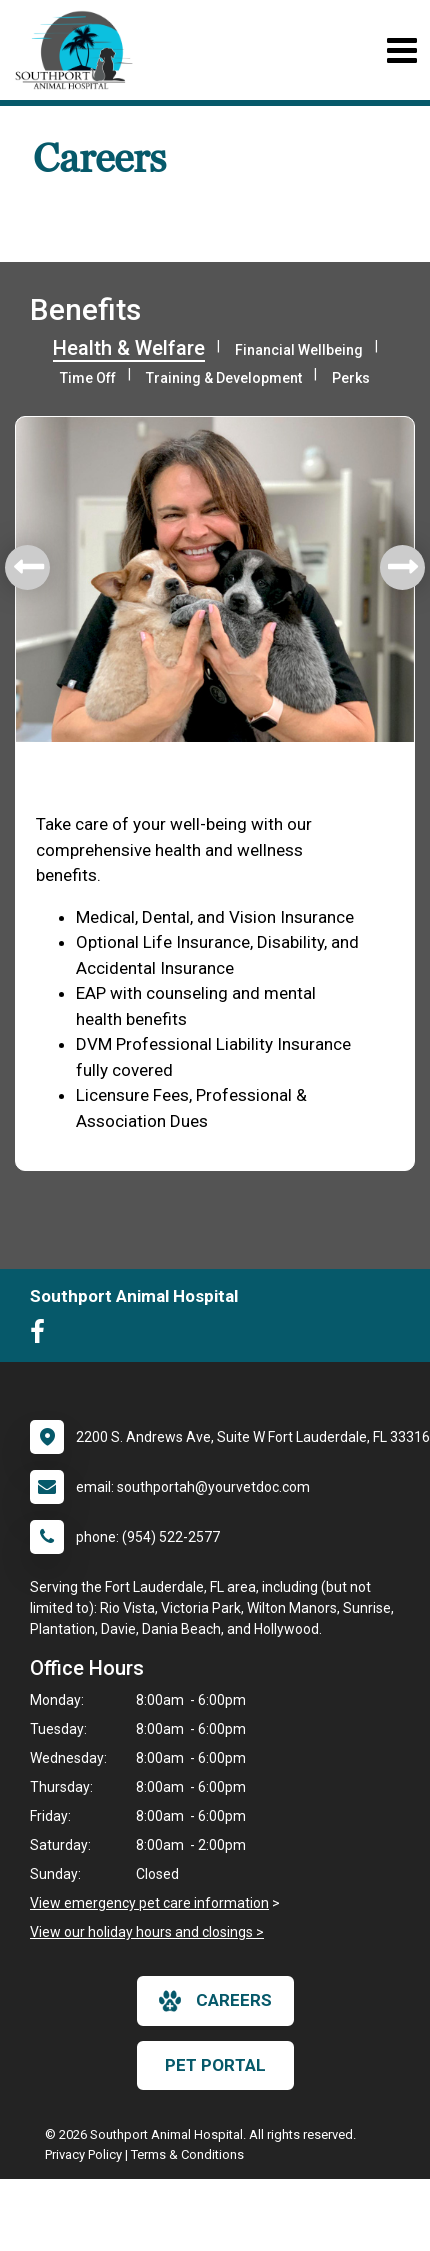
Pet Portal (215, 2065)
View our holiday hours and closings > (147, 1932)
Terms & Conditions (187, 2154)
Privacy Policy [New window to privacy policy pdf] (83, 2154)
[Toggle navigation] (401, 50)
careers (215, 2001)
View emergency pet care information (149, 1903)
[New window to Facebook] (42, 1336)
